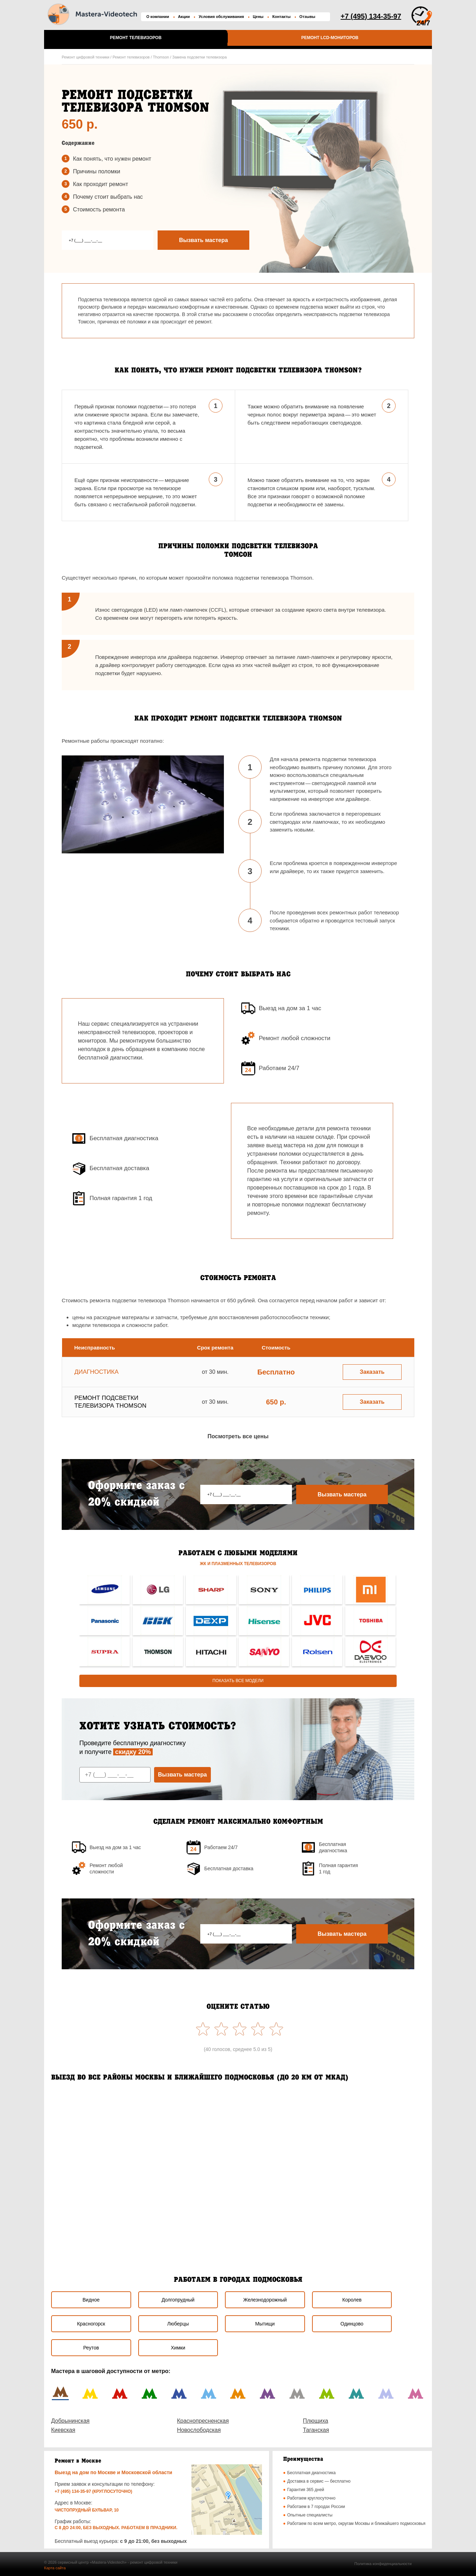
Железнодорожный (265, 2300)
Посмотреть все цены (237, 1436)
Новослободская (199, 2430)
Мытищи (265, 2324)
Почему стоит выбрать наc (108, 197)
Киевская (63, 2430)
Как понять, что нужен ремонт (112, 159)
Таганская (316, 2430)
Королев (352, 2300)
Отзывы (307, 16)
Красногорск (91, 2324)
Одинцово (352, 2324)
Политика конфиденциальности (382, 2564)
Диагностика (96, 1372)
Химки (178, 2347)
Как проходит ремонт (100, 184)
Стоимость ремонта (99, 209)
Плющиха (315, 2421)
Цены (258, 16)
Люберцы (178, 2324)
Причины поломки (96, 171)
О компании (157, 16)
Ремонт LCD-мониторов (329, 37)
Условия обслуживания (221, 16)
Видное (91, 2300)
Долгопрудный (177, 2300)
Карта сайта (55, 2568)
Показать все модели (238, 1681)
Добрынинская (70, 2421)
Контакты (281, 16)
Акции (184, 16)
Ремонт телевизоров (135, 37)
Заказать (372, 1372)
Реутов (91, 2347)
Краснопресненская (203, 2421)
